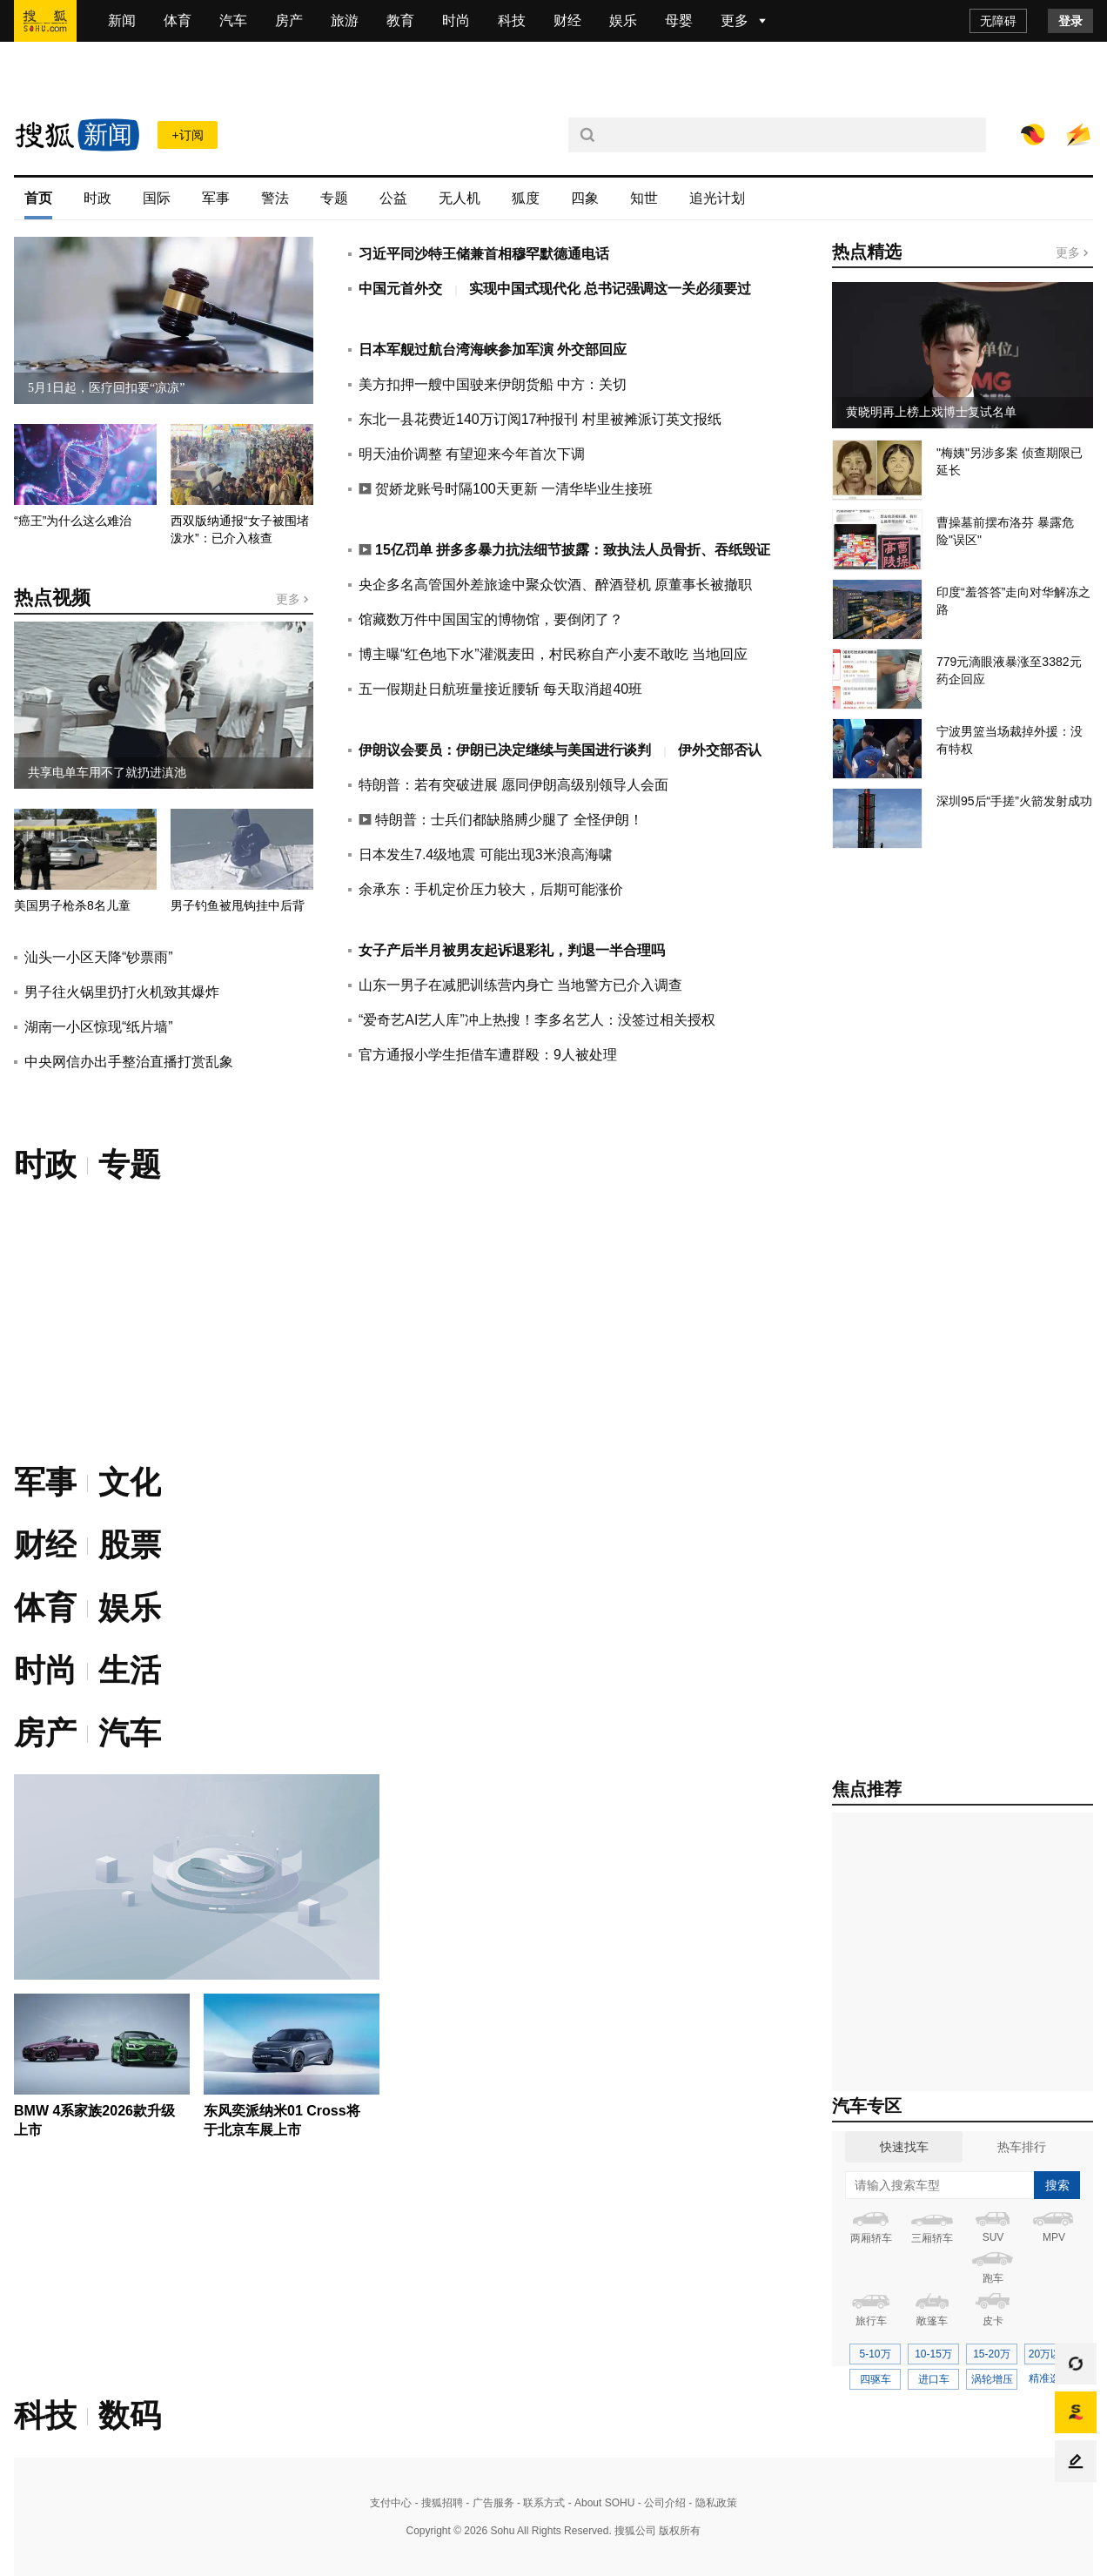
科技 (512, 20)
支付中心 (391, 2503)
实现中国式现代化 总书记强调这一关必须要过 (610, 288)
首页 (38, 198)
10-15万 (933, 2354)
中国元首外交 (402, 288)
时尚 (456, 20)
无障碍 (998, 21)
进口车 (933, 2379)
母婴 (679, 20)
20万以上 (1050, 2354)
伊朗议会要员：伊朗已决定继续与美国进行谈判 (506, 750)
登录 (1070, 21)
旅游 (345, 20)
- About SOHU (599, 2503)
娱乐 (623, 20)
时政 (97, 198)
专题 (334, 198)
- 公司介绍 (660, 2503)
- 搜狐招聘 (437, 2503)
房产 (289, 20)
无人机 (459, 198)
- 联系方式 (540, 2503)
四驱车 (875, 2379)
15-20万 (991, 2354)
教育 (400, 20)
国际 (157, 198)
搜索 (1057, 2185)
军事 (216, 198)
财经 (567, 20)
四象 (585, 198)
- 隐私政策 (711, 2503)
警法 (275, 198)
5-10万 (874, 2354)
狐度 (526, 198)
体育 (177, 20)
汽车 (233, 20)
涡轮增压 (992, 2379)
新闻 (122, 20)
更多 (293, 599)
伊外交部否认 (719, 750)
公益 (393, 198)
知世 (644, 198)
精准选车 (1049, 2378)
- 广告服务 (488, 2503)
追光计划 (717, 198)
